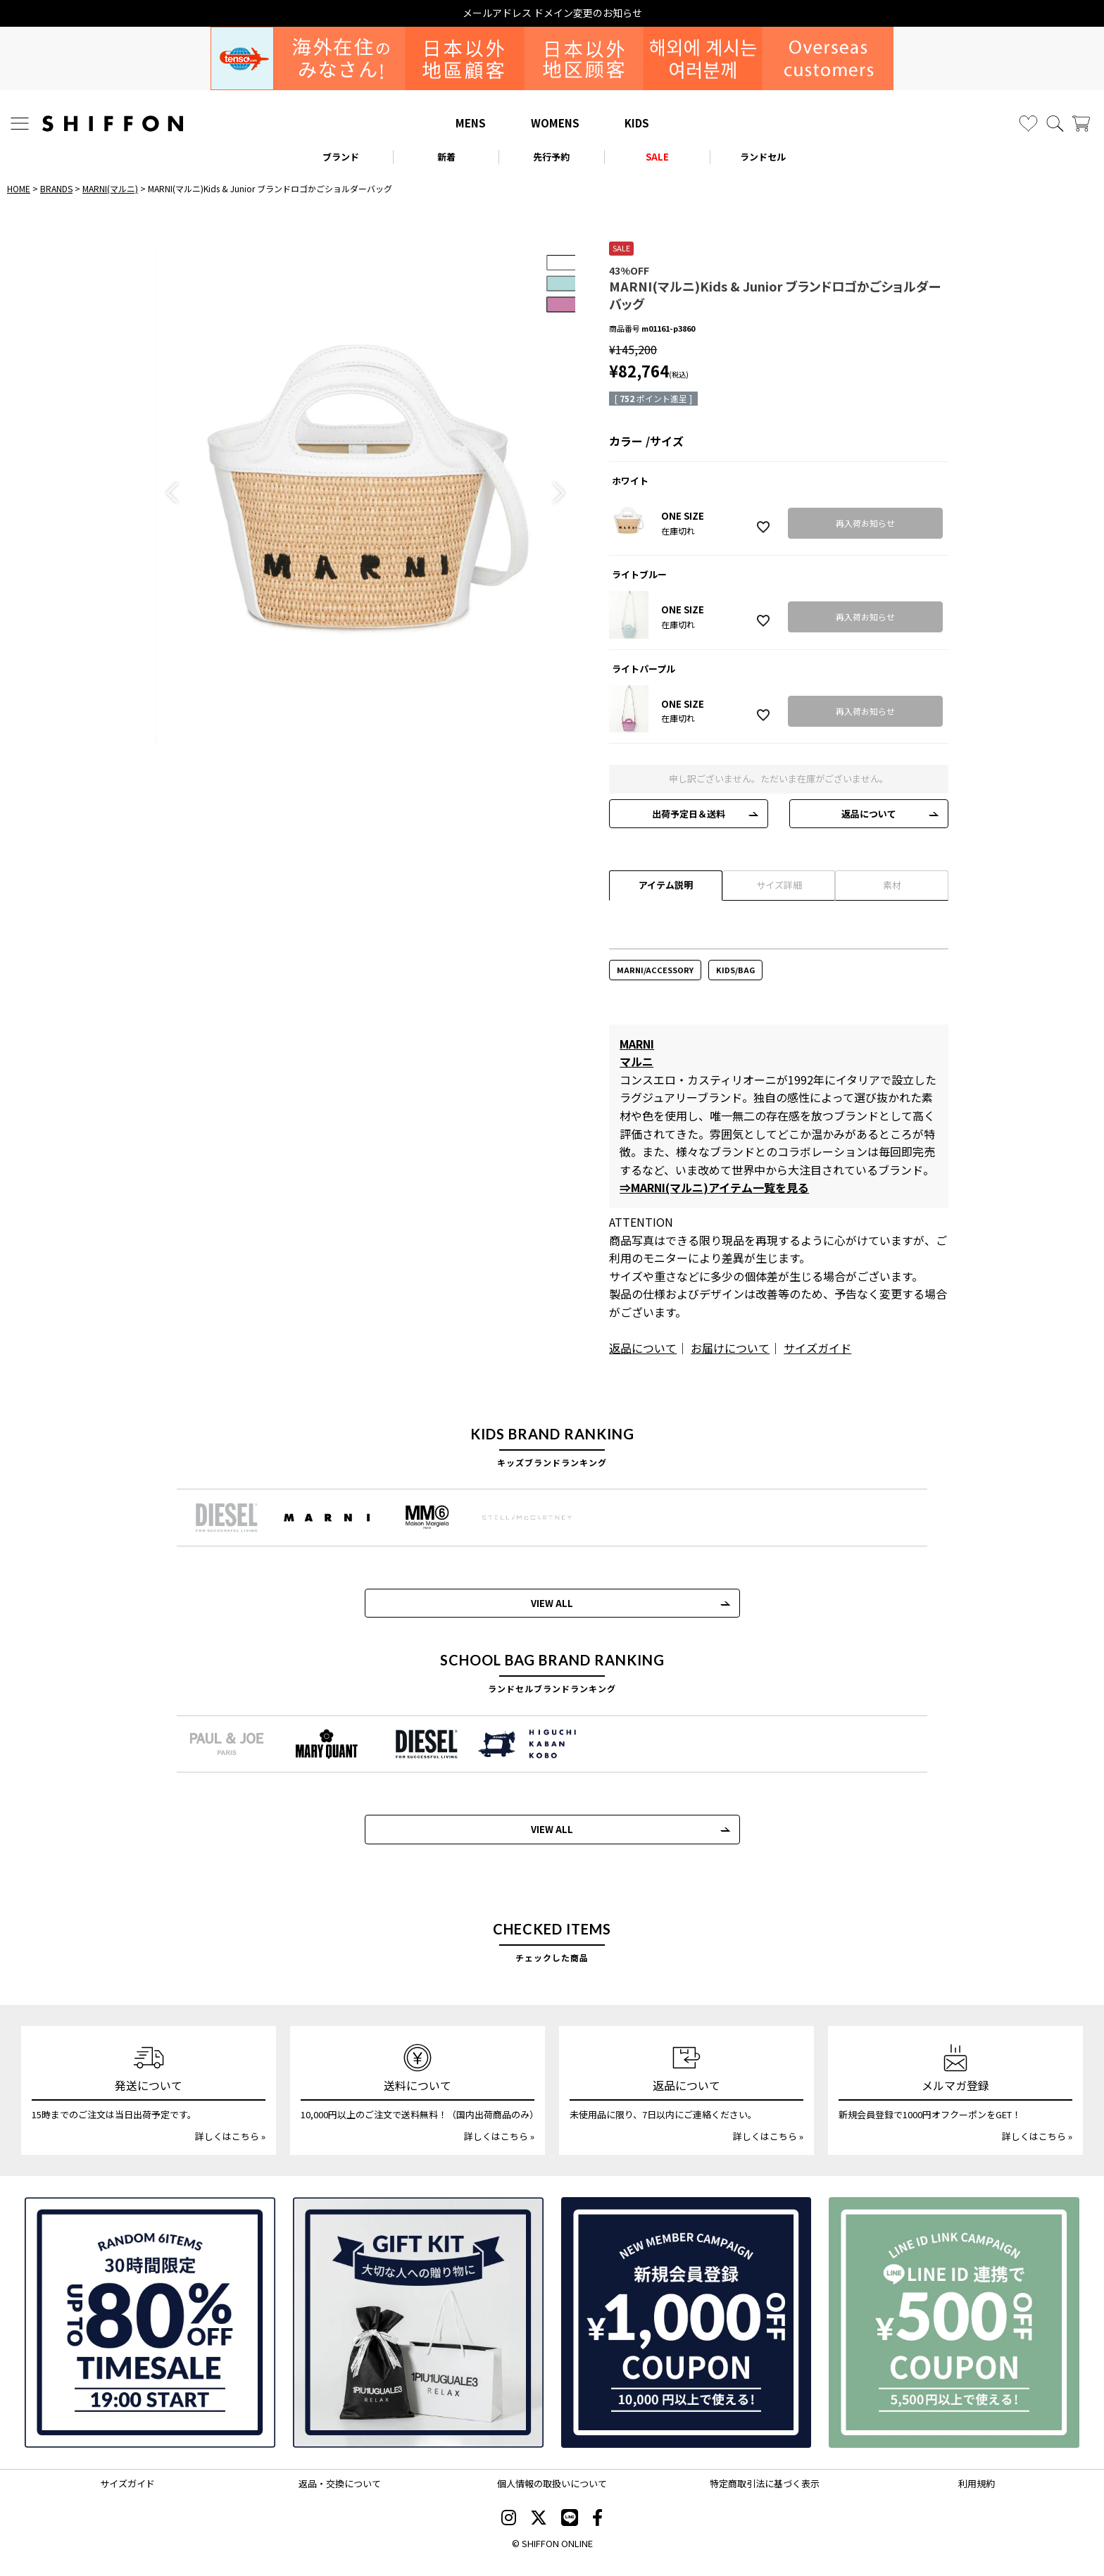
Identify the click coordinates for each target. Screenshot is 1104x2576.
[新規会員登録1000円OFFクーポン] (686, 2322)
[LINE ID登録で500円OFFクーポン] (954, 2322)
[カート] (1081, 123)
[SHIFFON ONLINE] (112, 123)
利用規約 (976, 2483)
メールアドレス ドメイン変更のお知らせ (552, 13)
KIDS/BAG (735, 969)
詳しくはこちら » (230, 2136)
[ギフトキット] (418, 2322)
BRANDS (56, 188)
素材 (892, 885)
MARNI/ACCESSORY (655, 969)
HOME (18, 188)
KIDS (637, 122)
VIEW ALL (552, 1603)
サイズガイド (817, 1347)
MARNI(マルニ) (110, 188)
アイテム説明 (666, 885)
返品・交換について (340, 2483)
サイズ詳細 (779, 885)
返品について (868, 813)
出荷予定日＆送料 (688, 813)
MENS (471, 122)
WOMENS (555, 122)
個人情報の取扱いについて (552, 2483)
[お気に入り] (1028, 123)
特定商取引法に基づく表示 (765, 2483)
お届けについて (730, 1347)
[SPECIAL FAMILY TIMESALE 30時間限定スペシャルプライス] (150, 2322)
